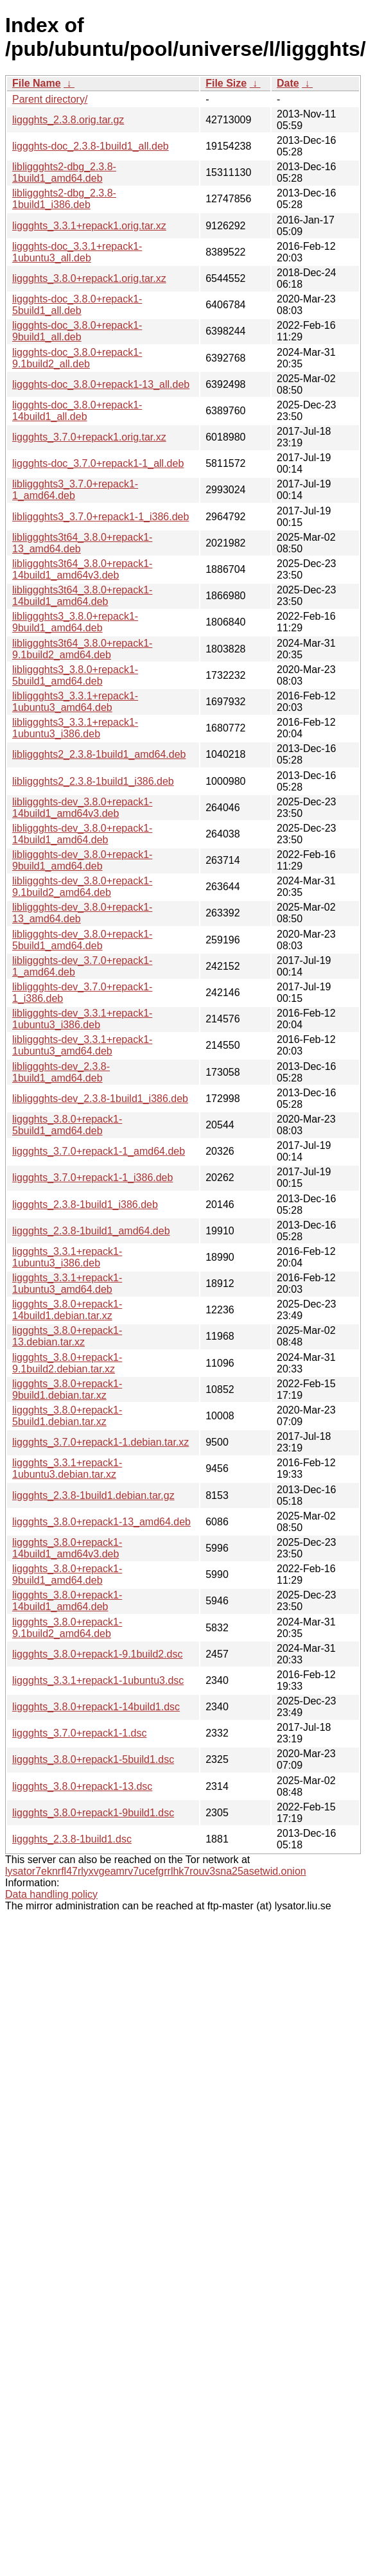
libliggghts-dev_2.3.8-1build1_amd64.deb (61, 1072)
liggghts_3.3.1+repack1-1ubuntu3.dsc (98, 1680)
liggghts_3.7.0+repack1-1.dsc (79, 1733)
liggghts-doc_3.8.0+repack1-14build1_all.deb (77, 410)
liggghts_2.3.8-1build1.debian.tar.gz (93, 1495)
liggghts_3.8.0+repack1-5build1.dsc (93, 1759)
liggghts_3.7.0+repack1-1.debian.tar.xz (100, 1442)
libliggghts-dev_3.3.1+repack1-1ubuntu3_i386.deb (82, 1019)
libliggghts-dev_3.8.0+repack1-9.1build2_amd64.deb (82, 886)
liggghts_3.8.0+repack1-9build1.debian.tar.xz (67, 1389)
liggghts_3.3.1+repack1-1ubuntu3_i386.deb (67, 1257)
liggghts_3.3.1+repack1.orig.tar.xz (89, 225)
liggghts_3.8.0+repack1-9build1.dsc (93, 1812)
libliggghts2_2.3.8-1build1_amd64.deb (99, 754)
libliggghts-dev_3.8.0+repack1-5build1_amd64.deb (82, 940)
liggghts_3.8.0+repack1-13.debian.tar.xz (67, 1336)
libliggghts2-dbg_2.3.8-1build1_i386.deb (64, 199)
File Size (226, 83)
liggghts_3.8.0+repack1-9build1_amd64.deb (67, 1574)
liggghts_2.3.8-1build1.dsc (72, 1839)
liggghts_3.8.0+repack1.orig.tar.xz (89, 278)
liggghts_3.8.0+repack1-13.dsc (82, 1786)
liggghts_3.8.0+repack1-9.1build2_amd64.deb (67, 1628)
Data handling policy (51, 1894)
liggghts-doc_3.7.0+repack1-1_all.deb (98, 463)
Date (288, 83)
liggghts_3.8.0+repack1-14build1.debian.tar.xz (67, 1310)
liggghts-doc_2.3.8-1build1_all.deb (90, 146)
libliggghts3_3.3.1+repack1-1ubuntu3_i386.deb (75, 728)
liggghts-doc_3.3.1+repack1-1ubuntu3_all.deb (77, 252)
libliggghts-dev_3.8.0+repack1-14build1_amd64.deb (82, 834)
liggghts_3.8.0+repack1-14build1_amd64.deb (67, 1601)
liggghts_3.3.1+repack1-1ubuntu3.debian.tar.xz (67, 1468)
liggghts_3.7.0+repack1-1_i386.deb (92, 1177)
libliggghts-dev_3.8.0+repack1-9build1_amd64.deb (82, 860)
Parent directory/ (49, 99)
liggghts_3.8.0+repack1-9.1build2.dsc (97, 1654)
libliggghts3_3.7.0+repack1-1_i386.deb (100, 516)
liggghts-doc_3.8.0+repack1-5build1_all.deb (77, 305)
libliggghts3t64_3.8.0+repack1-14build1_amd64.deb (82, 595)
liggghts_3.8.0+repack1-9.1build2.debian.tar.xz (67, 1363)
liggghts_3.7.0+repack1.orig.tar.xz (89, 437)
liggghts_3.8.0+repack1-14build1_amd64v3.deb (67, 1548)
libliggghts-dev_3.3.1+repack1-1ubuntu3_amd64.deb (82, 1045)
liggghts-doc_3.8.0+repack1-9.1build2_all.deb (77, 358)
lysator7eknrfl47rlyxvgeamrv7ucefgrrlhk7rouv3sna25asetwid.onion (155, 1871)
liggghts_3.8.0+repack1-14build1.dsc (96, 1706)
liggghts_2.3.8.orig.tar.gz (68, 119)
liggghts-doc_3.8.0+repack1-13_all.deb (100, 384)
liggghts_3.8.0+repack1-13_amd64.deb (101, 1521)
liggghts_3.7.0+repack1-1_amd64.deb (98, 1151)
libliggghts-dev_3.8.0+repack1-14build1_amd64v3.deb (82, 807)
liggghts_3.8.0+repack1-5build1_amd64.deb (67, 1125)
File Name (36, 83)
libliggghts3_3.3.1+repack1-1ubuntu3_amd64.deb (75, 701)
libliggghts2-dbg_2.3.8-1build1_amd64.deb (64, 172)
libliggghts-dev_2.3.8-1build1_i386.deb (100, 1098)
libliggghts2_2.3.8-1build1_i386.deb (93, 781)
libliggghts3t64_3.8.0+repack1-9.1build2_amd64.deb (82, 649)
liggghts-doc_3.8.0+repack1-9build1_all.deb (77, 331)
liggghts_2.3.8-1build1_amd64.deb (91, 1230)
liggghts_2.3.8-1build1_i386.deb (85, 1204)
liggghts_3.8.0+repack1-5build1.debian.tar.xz (67, 1416)
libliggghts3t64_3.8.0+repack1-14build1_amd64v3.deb (82, 569)
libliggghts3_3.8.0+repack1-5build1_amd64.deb (75, 675)
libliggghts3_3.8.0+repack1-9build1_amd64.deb (75, 622)
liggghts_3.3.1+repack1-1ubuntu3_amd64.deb (67, 1283)
